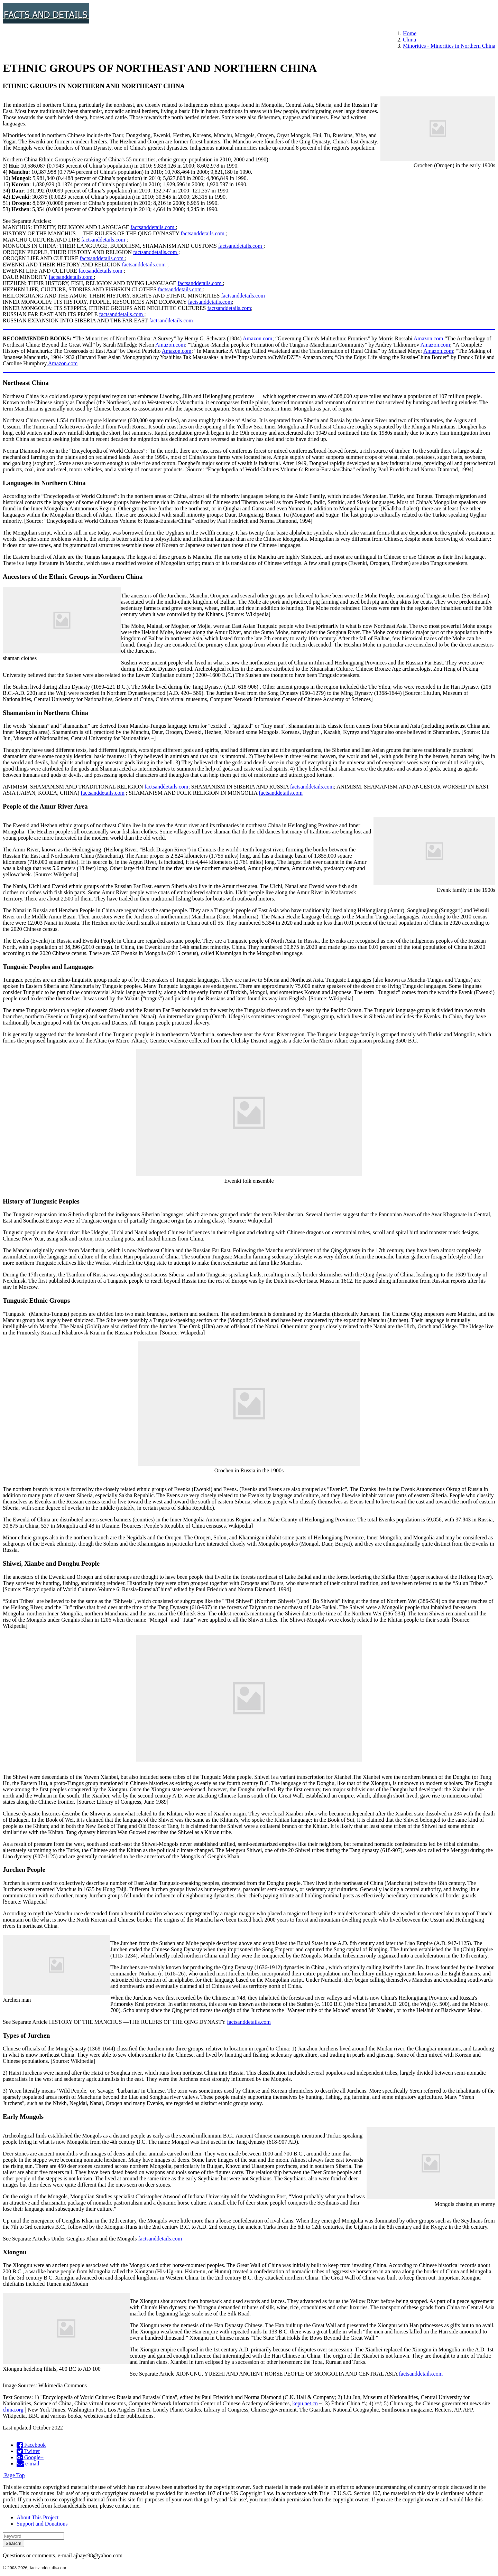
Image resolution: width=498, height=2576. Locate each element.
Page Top (14, 2475)
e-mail (28, 2463)
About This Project (37, 2517)
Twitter (28, 2451)
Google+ (30, 2457)
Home (409, 33)
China (409, 40)
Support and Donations (42, 2524)
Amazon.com (258, 338)
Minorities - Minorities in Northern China (449, 46)
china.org (13, 2410)
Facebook (31, 2445)
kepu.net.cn (305, 2403)
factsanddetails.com (153, 227)
